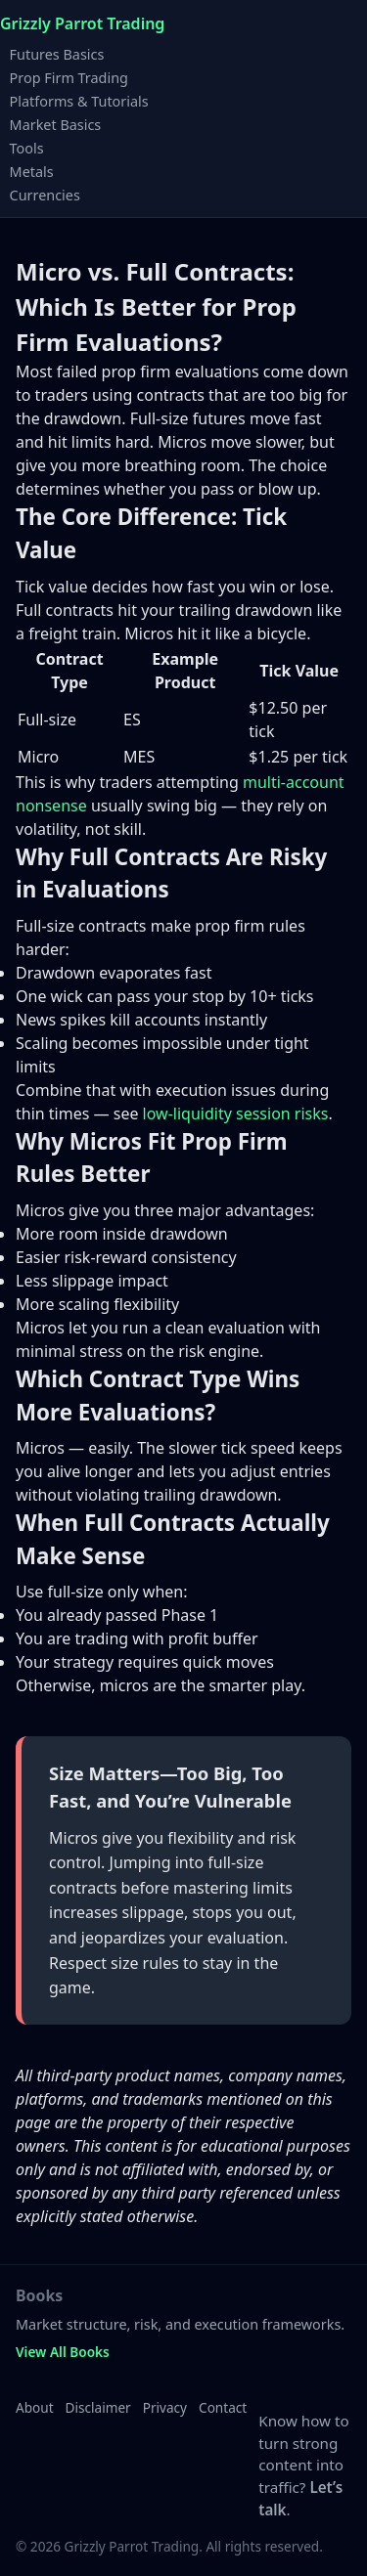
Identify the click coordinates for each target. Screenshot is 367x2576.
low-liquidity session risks (236, 1113)
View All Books (63, 2351)
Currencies (45, 194)
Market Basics (56, 123)
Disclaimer (98, 2407)
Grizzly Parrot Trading (82, 23)
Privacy (165, 2407)
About (35, 2407)
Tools (27, 147)
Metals (32, 170)
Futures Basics (57, 53)
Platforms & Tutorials (79, 100)
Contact (223, 2407)
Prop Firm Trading (69, 76)
